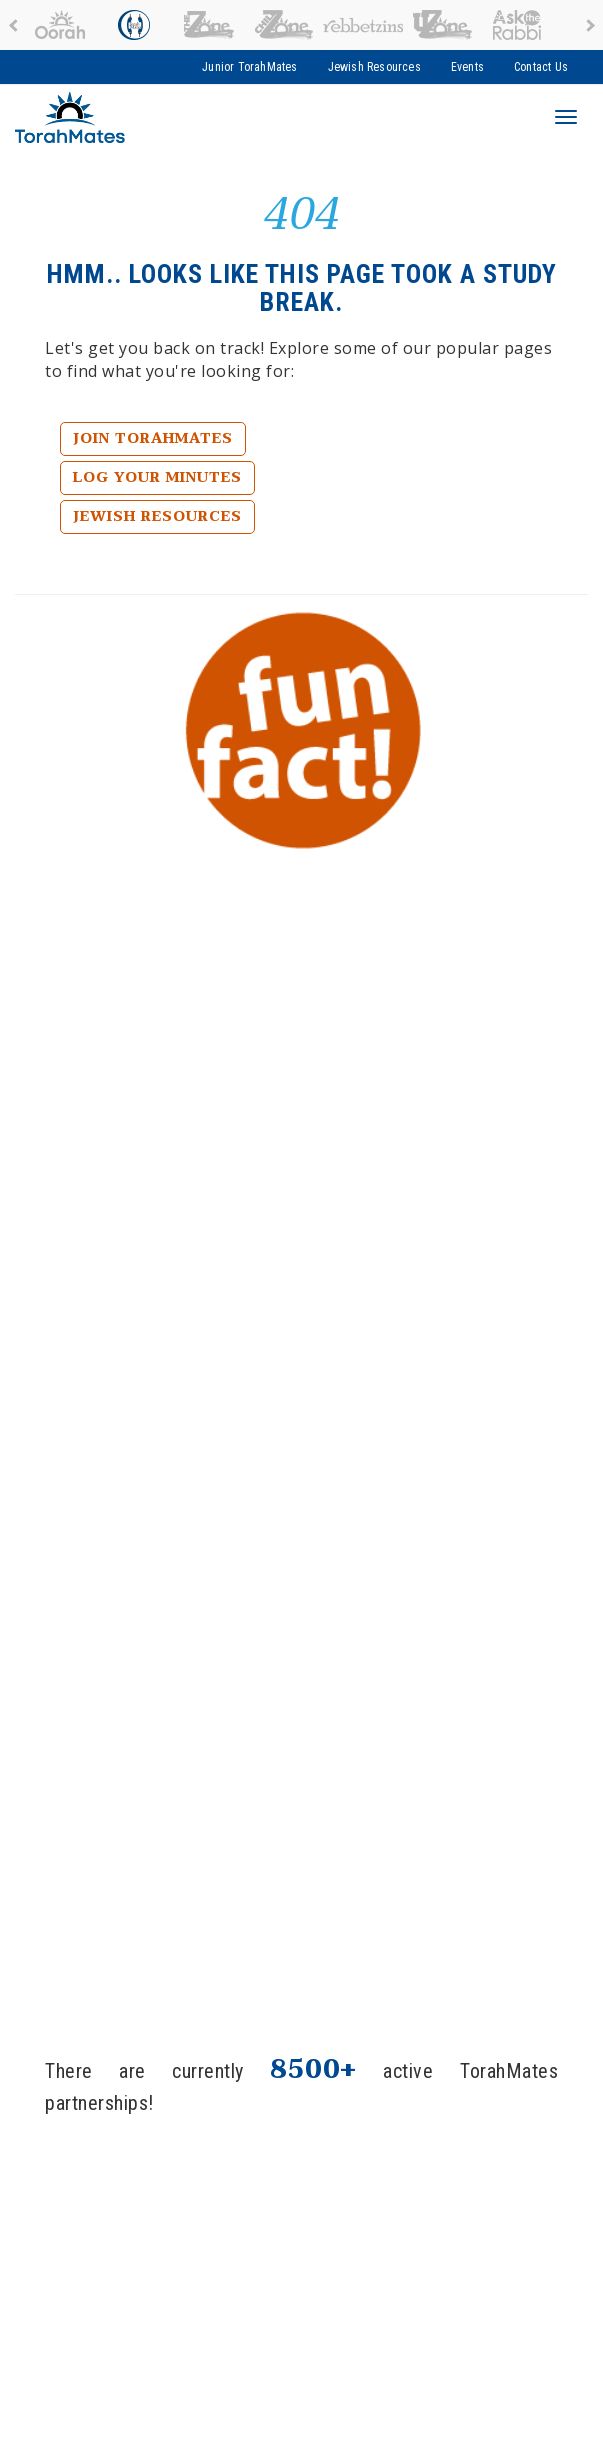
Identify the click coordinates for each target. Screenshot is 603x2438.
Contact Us (541, 67)
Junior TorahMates (249, 67)
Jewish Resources (374, 67)
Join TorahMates (153, 438)
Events (467, 67)
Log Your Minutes (157, 477)
